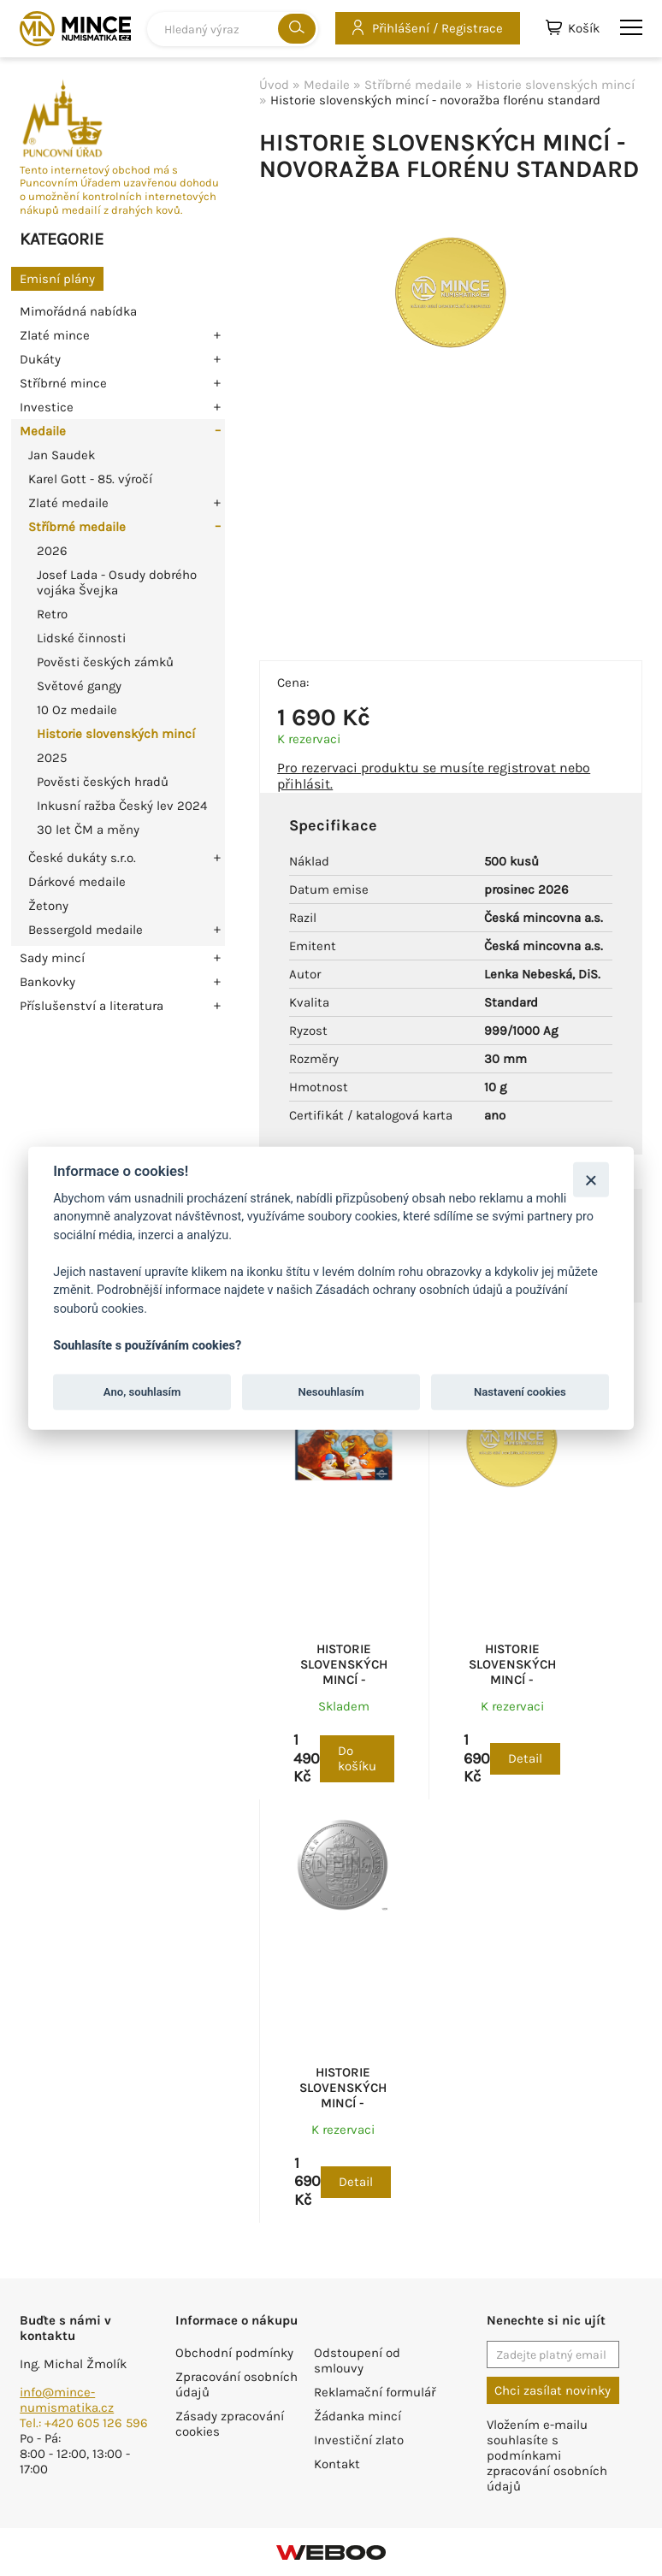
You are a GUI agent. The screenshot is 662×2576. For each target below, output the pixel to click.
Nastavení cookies (520, 1391)
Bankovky (47, 982)
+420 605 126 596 (96, 2423)
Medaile (43, 431)
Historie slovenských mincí (116, 733)
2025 (52, 757)
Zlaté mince (55, 335)
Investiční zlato (359, 2440)
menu (631, 27)
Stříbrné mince (63, 383)
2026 (52, 550)
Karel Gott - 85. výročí (90, 479)
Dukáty (40, 359)
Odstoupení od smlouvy (357, 2360)
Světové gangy (79, 686)
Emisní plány (57, 279)
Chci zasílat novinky (552, 2390)
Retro (52, 614)
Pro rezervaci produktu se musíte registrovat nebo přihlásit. (433, 775)
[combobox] (232, 29)
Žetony (48, 905)
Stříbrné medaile (77, 527)
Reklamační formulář (374, 2392)
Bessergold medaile (85, 929)
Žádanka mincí (357, 2416)
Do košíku (357, 1758)
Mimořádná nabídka (78, 311)
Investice (47, 407)
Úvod (274, 84)
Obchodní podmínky (234, 2352)
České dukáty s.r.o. (82, 858)
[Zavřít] (590, 1178)
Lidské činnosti (81, 638)
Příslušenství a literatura (91, 1005)
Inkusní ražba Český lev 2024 (122, 805)
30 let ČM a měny (88, 829)
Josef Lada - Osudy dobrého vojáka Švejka (117, 582)
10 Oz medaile (77, 710)
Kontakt (337, 2464)
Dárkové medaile (77, 881)
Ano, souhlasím (142, 1391)
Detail (525, 1758)
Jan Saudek (61, 455)
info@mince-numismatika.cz (67, 2399)
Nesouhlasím (331, 1391)
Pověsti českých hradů (102, 781)
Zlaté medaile (68, 503)
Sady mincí (52, 958)
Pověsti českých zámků (105, 662)
